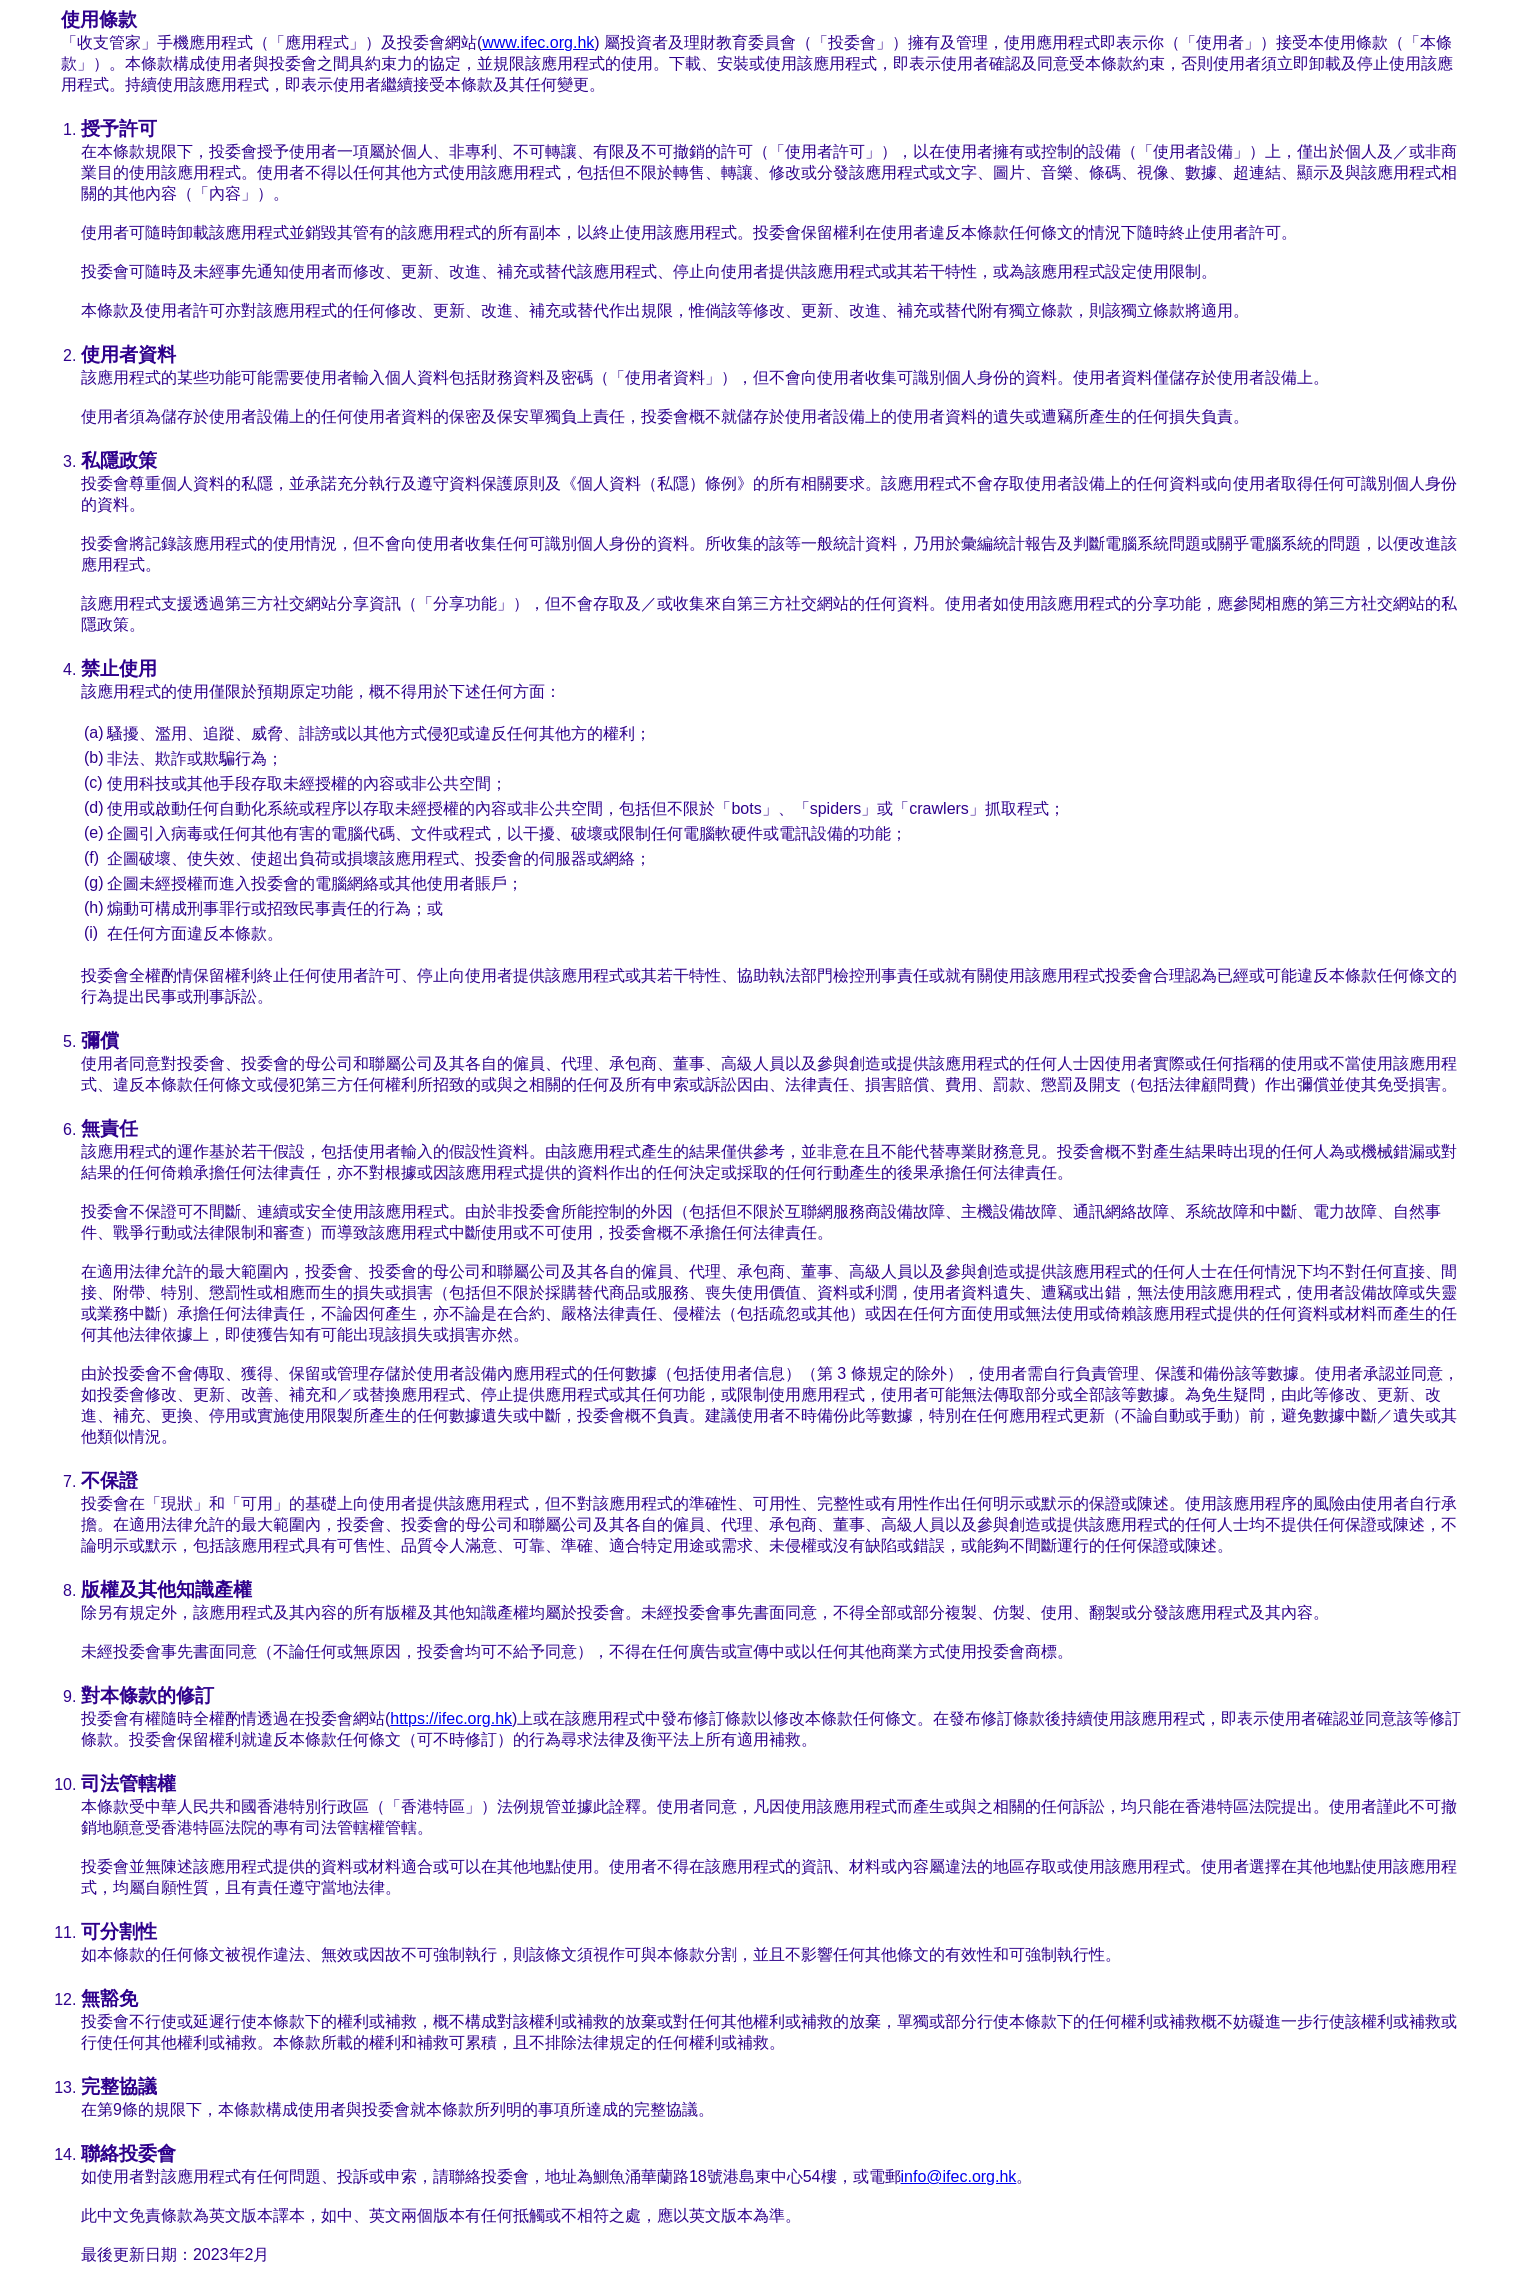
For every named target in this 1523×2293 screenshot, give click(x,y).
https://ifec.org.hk (451, 1718)
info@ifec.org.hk (959, 2176)
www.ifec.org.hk (538, 42)
